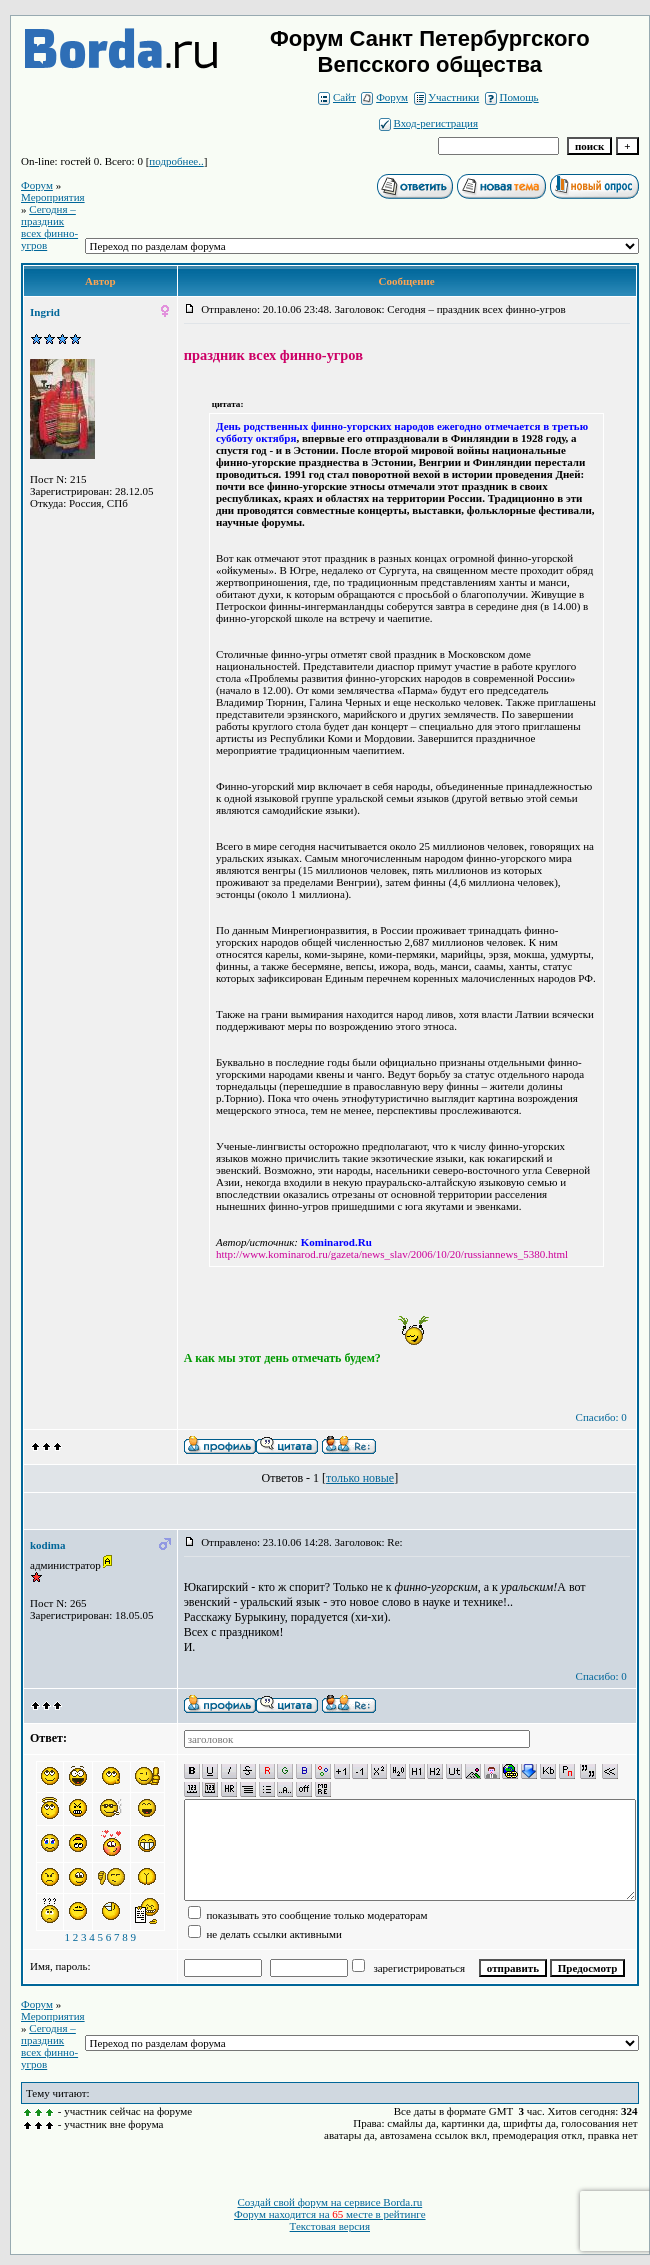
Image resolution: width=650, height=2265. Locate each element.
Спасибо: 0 (601, 1417)
